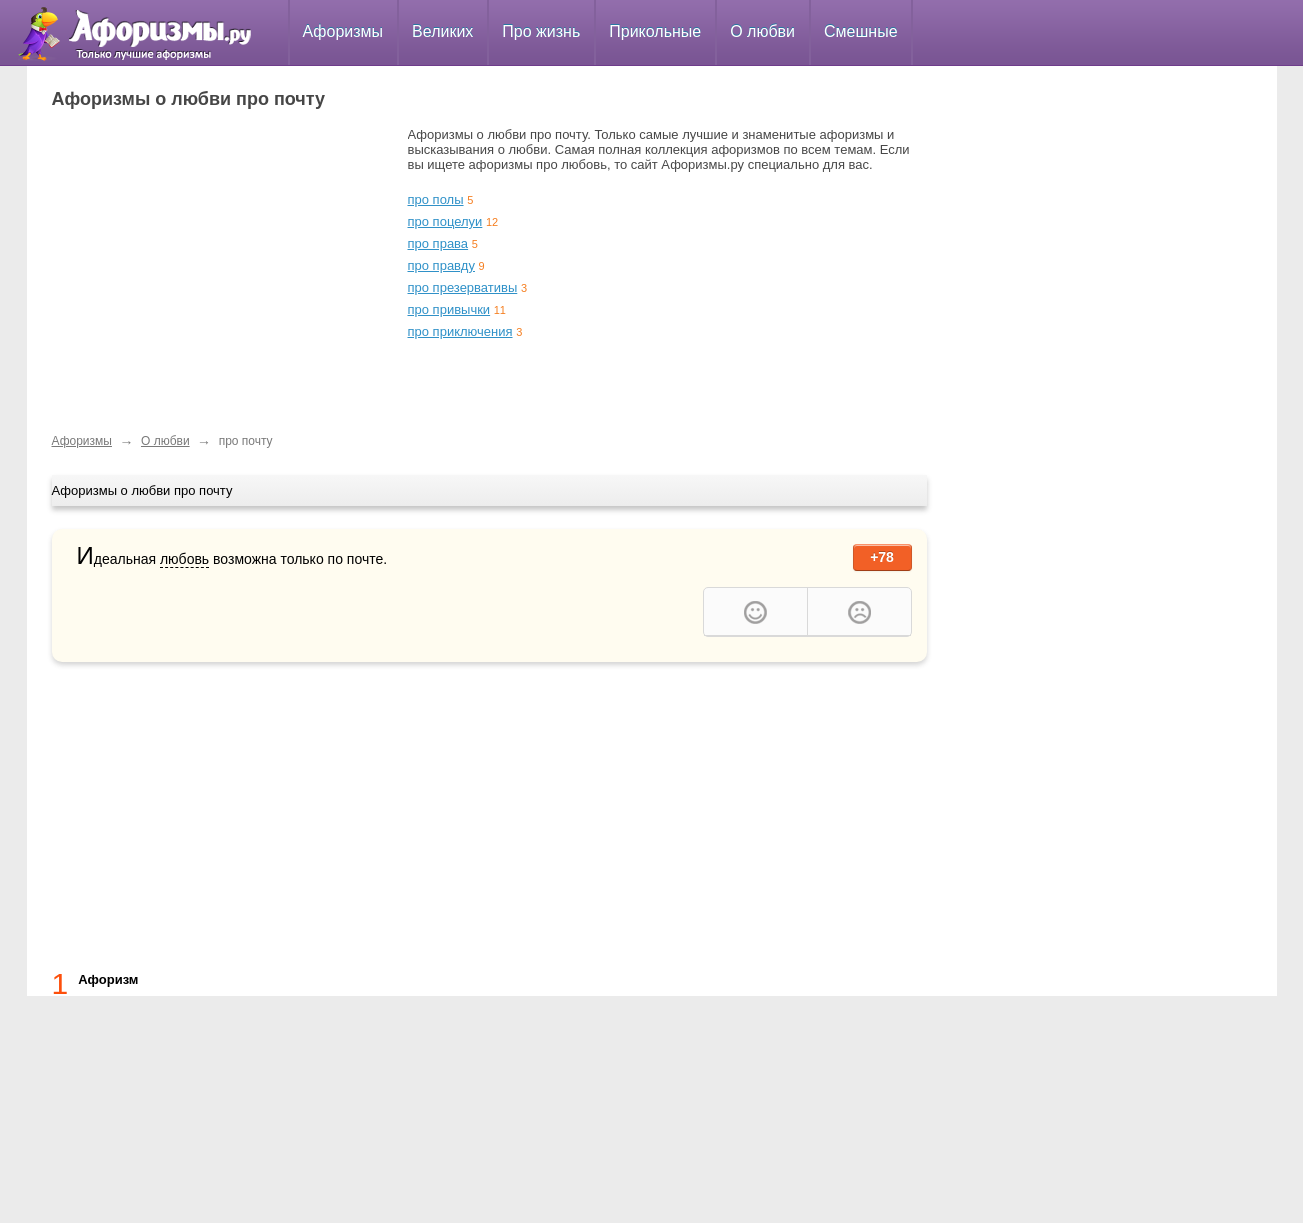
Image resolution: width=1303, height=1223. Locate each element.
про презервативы (463, 287)
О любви (762, 31)
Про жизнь (541, 31)
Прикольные (655, 31)
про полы (436, 199)
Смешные (861, 31)
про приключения (460, 331)
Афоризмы (343, 31)
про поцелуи (445, 221)
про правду (441, 265)
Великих (442, 31)
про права (438, 243)
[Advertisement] (220, 267)
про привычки (449, 309)
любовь (184, 559)
